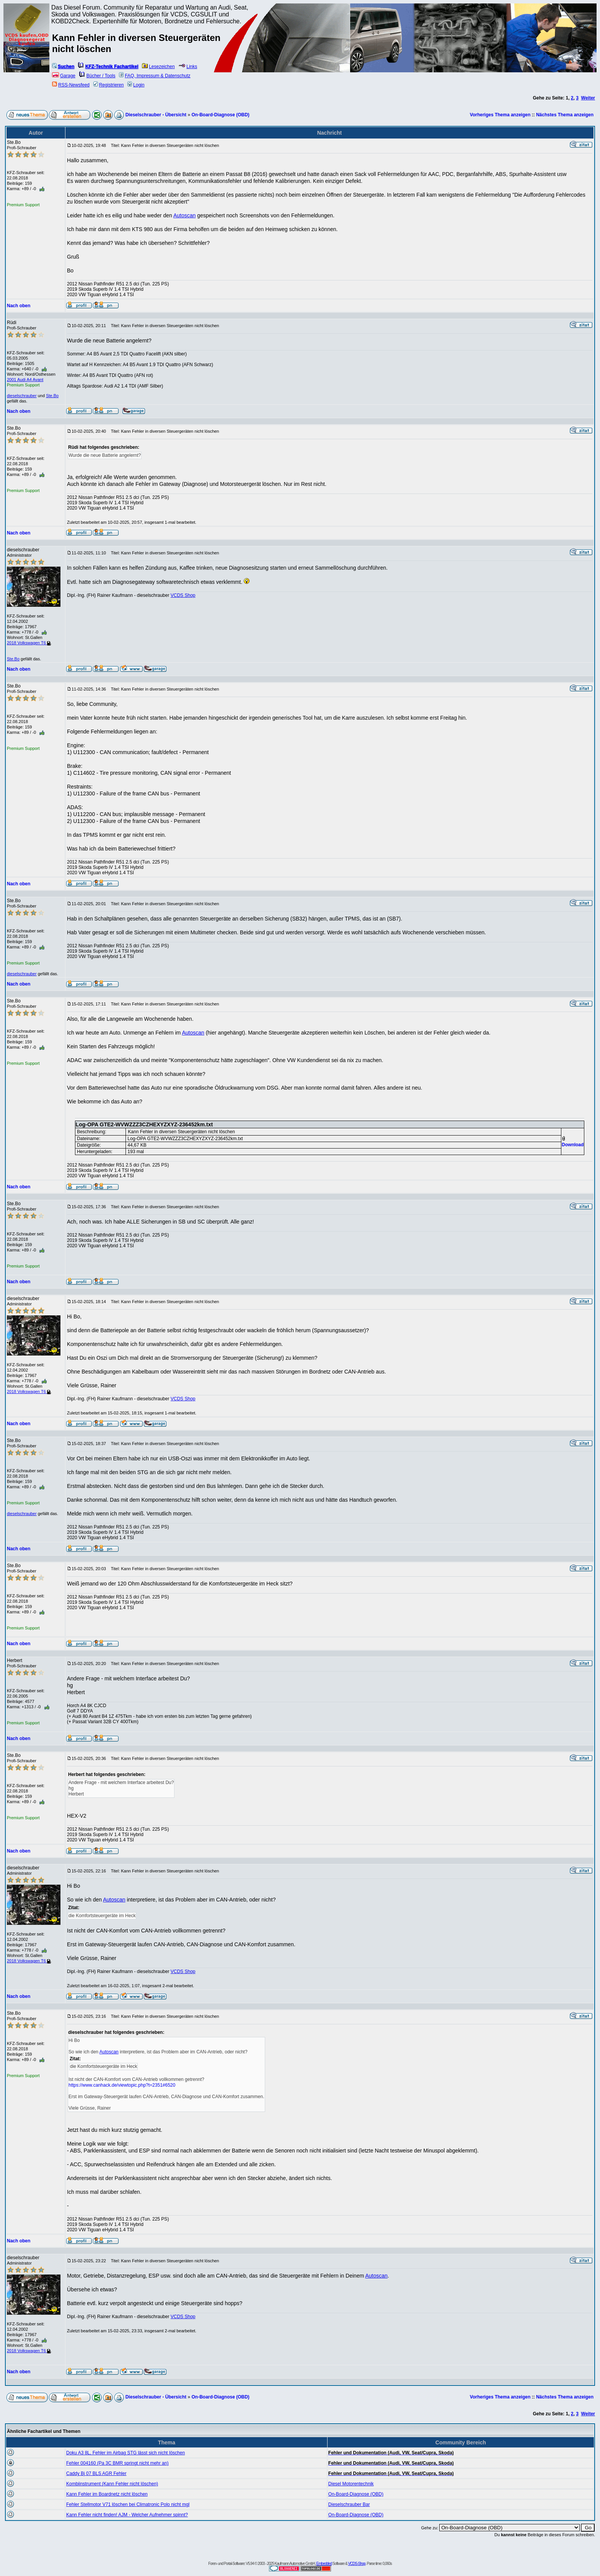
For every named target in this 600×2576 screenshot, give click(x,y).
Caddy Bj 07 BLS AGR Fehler (96, 2473)
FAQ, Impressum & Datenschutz (154, 75)
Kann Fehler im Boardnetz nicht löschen (107, 2494)
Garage (63, 75)
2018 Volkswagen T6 (29, 642)
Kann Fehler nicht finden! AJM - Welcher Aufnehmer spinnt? (127, 2514)
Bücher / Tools (97, 75)
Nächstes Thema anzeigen (564, 114)
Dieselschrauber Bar (349, 2504)
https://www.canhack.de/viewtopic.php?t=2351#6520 (121, 2085)
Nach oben (18, 305)
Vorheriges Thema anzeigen (500, 114)
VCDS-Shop (356, 2563)
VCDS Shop (183, 595)
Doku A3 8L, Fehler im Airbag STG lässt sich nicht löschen (125, 2452)
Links (187, 66)
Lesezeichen (158, 66)
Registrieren (108, 85)
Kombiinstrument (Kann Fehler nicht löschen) (112, 2483)
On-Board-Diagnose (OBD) (220, 114)
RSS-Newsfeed (71, 85)
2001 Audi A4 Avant (25, 379)
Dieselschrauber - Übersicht (156, 114)
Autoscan (184, 215)
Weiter (588, 98)
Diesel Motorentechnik (351, 2483)
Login (135, 85)
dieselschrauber (22, 395)
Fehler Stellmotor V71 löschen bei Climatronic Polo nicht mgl (127, 2504)
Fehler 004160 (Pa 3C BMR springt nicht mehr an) (117, 2463)
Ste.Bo (52, 395)
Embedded (324, 2563)
